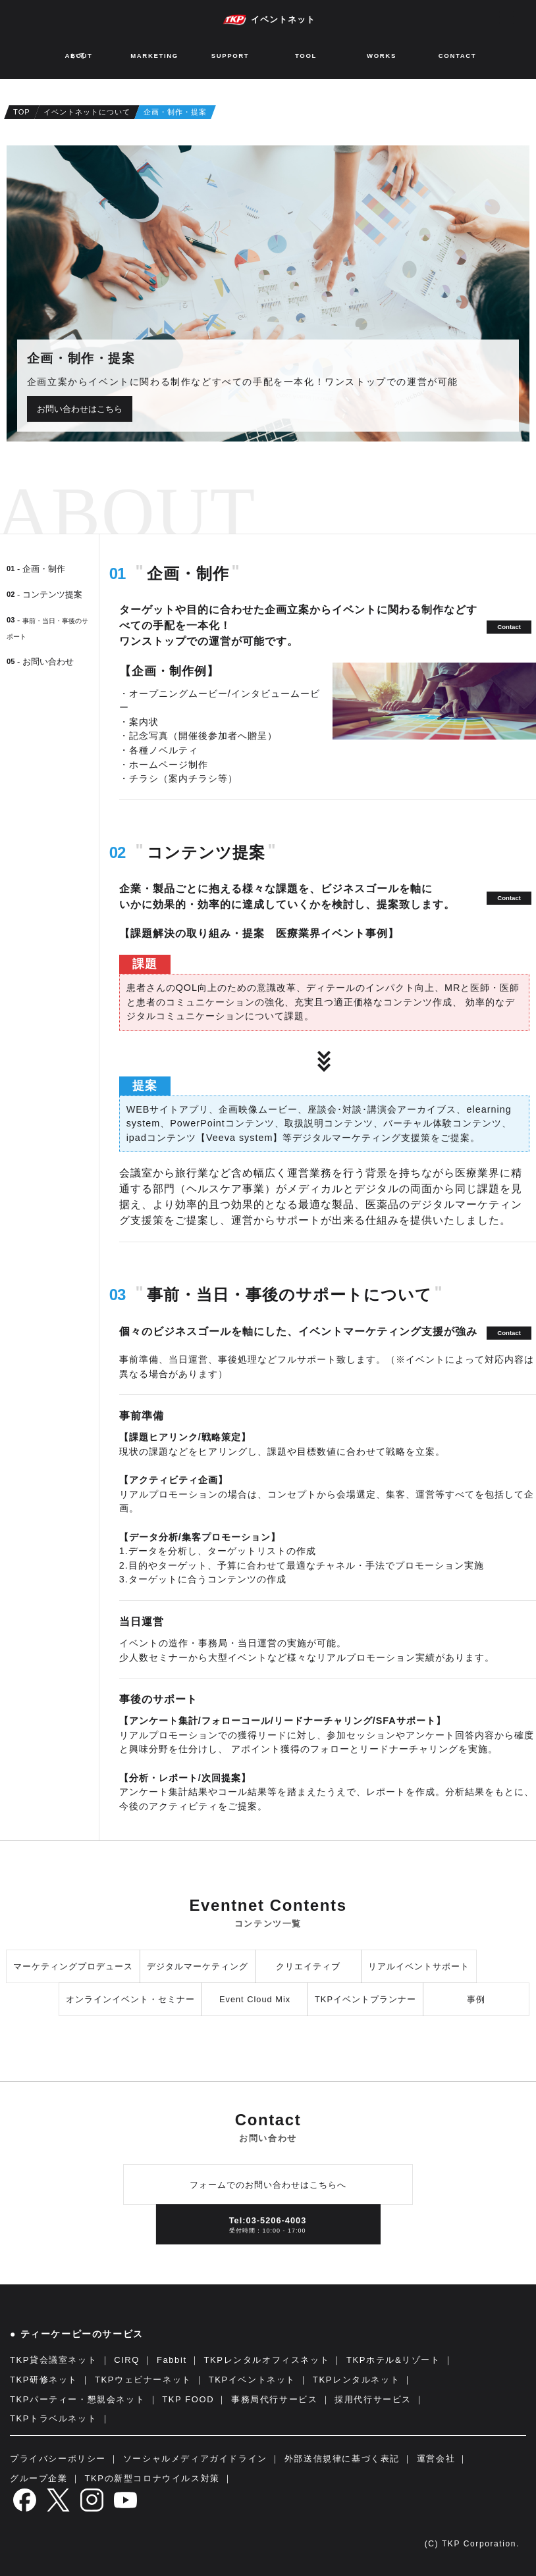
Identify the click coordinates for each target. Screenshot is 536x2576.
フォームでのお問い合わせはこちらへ (268, 2185)
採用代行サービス (373, 2399)
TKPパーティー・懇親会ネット (77, 2399)
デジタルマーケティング (197, 1966)
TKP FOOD (188, 2399)
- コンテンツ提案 (44, 594)
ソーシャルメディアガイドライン (195, 2458)
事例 (476, 1999)
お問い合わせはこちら (79, 409)
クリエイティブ (308, 1966)
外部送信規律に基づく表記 (342, 2458)
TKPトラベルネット (53, 2418)
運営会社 (436, 2458)
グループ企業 (39, 2478)
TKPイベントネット (252, 2380)
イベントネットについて (86, 112)
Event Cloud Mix (254, 1999)
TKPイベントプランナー (365, 1999)
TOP (21, 112)
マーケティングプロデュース (73, 1966)
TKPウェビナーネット (143, 2380)
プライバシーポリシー (58, 2458)
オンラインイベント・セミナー (130, 1999)
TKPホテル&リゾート (393, 2360)
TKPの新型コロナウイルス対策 (151, 2478)
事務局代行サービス (274, 2399)
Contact (509, 626)
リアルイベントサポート (418, 1966)
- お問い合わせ (40, 662)
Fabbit (172, 2360)
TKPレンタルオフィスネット (267, 2360)
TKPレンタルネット (356, 2380)
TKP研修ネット (44, 2380)
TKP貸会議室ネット (53, 2360)
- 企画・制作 (36, 569)
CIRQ (127, 2360)
